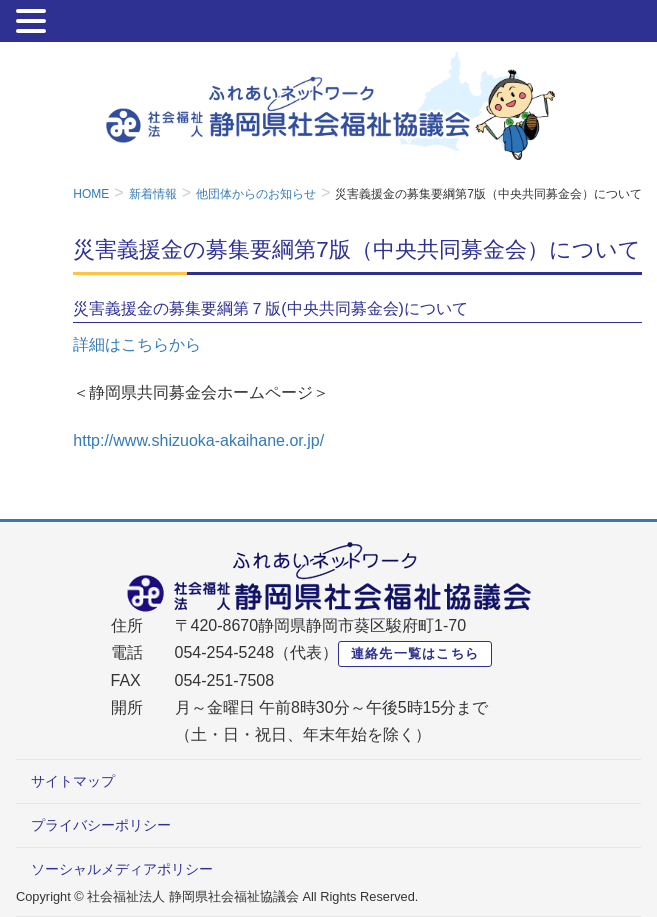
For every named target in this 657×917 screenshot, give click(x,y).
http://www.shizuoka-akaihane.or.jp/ (198, 440)
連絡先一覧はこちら (415, 653)
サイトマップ (73, 781)
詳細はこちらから (137, 344)
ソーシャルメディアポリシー (122, 869)
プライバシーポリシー (101, 825)
